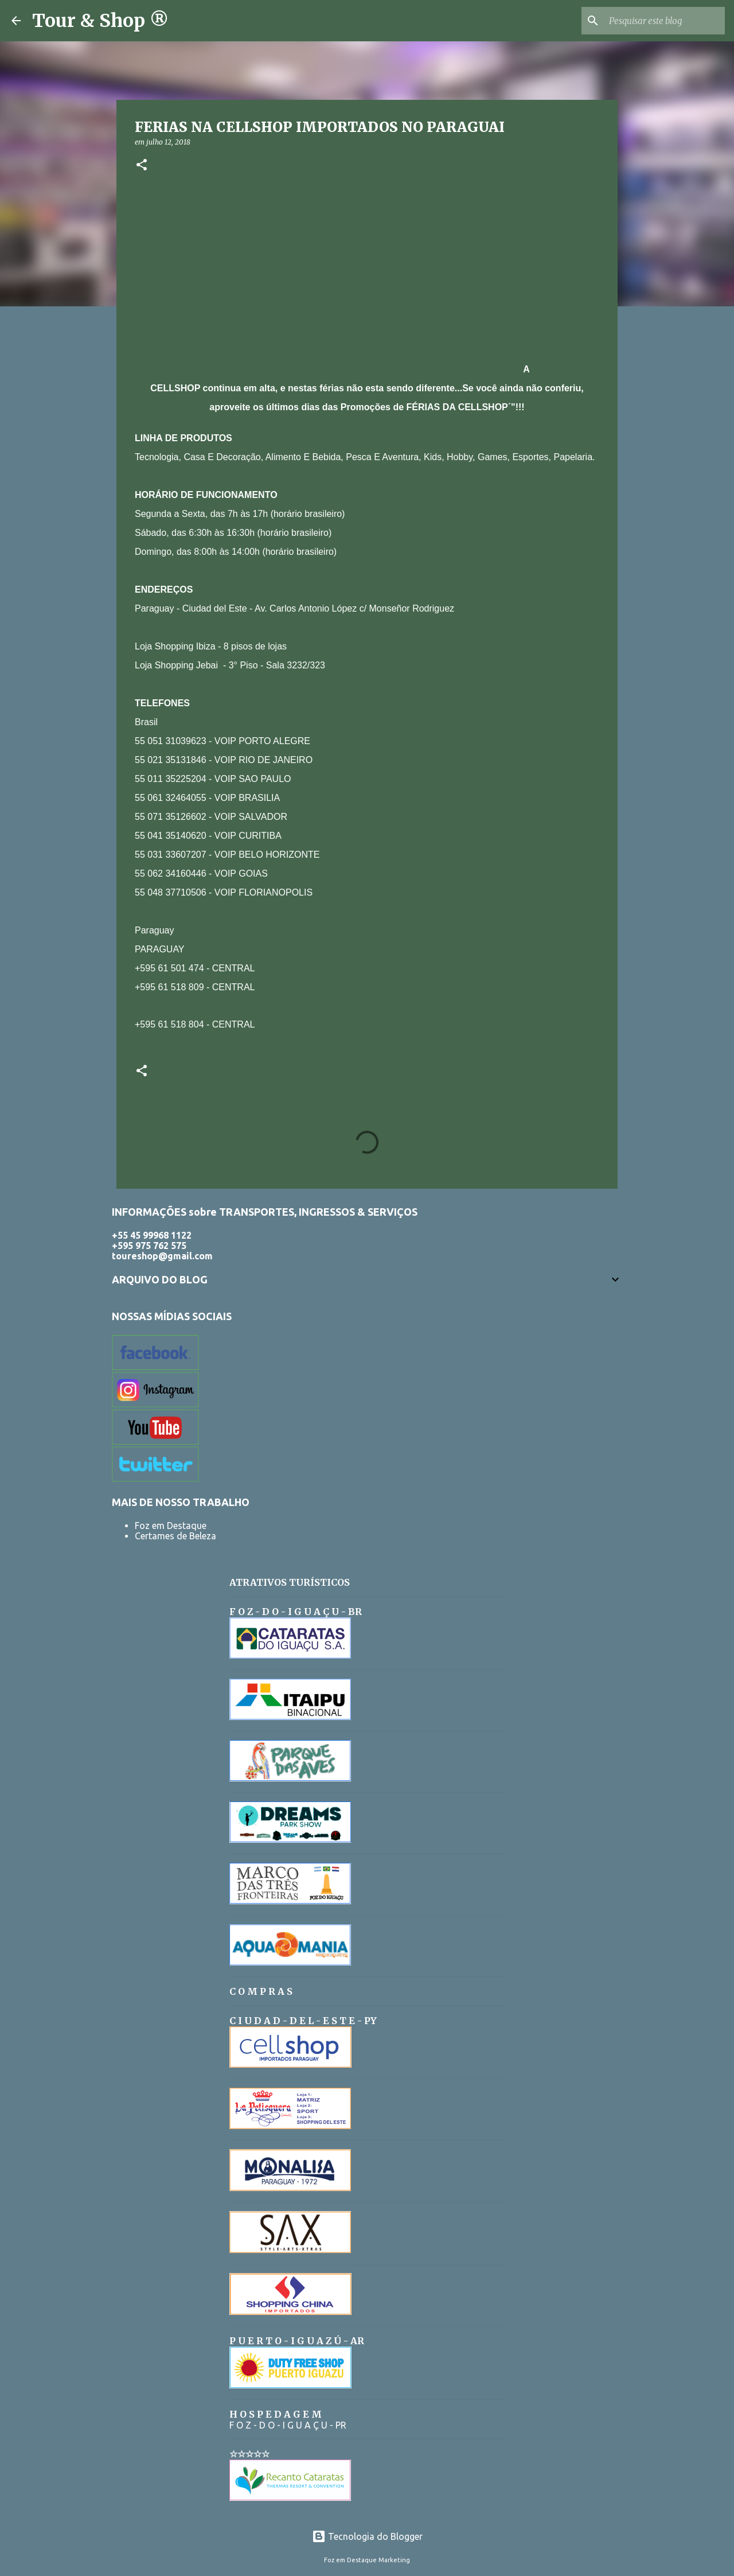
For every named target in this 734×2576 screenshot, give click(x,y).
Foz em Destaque (170, 1525)
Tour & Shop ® (100, 20)
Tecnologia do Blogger (367, 2536)
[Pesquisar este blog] (664, 20)
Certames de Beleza (175, 1536)
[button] (142, 165)
